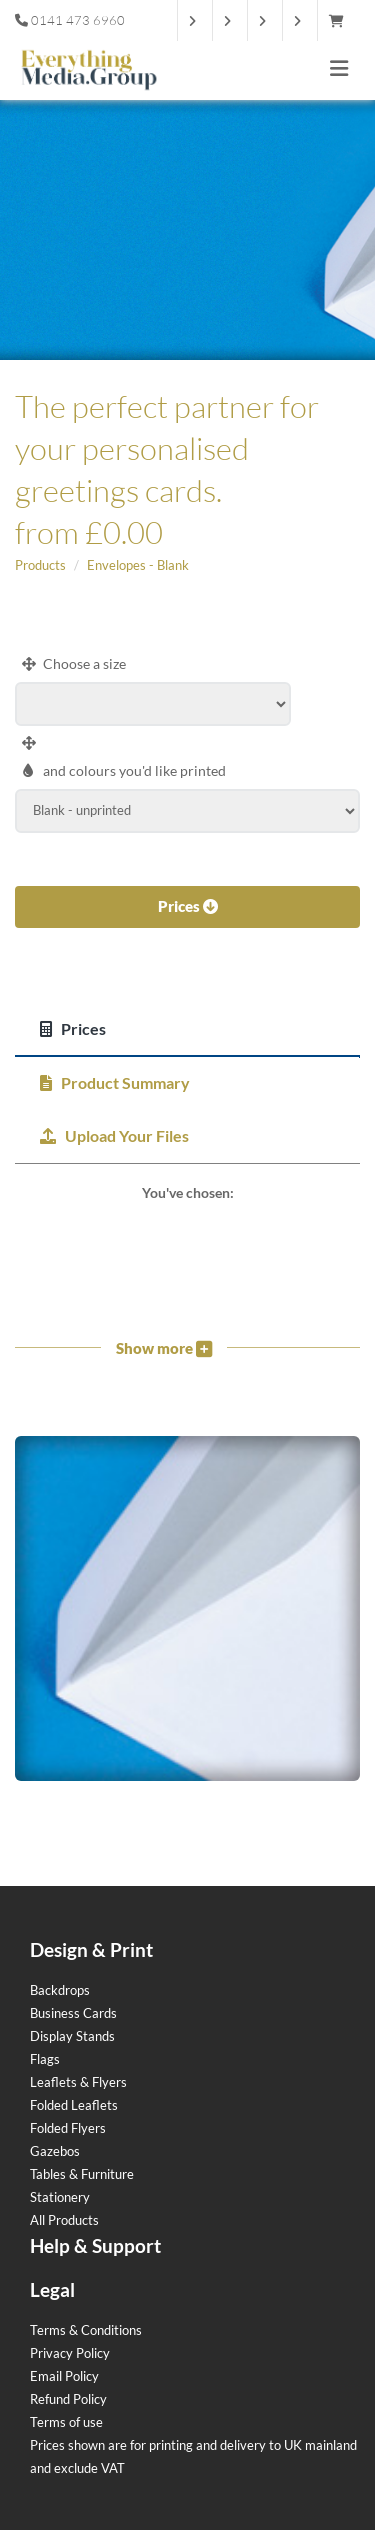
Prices (188, 906)
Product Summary (115, 1082)
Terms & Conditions (86, 2330)
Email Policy (64, 2376)
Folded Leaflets (74, 2105)
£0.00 (124, 532)
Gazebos (55, 2151)
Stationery (60, 2197)
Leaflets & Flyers (78, 2082)
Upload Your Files (114, 1135)
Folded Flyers (68, 2128)
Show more (164, 1348)
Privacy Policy (70, 2353)
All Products (64, 2220)
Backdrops (60, 1990)
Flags (45, 2059)
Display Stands (72, 2036)
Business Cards (73, 2013)
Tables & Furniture (82, 2174)
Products (40, 565)
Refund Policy (68, 2399)
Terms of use (66, 2422)
